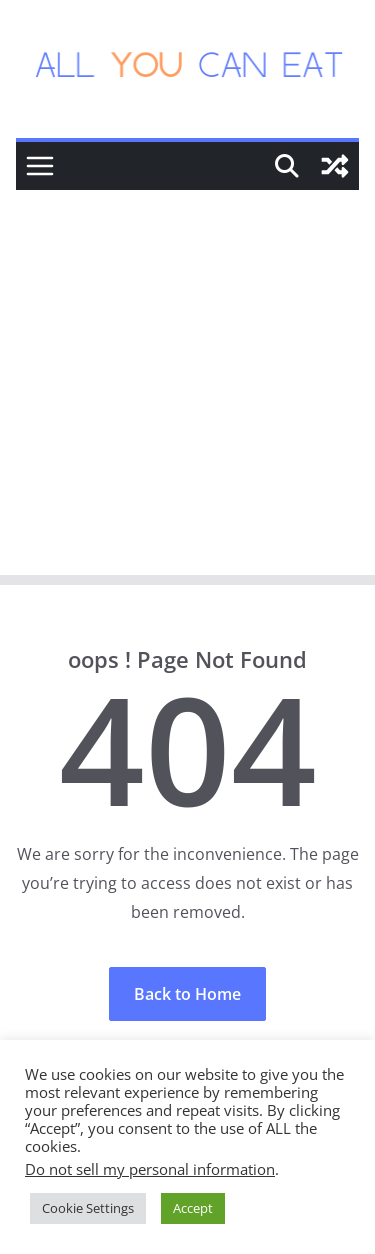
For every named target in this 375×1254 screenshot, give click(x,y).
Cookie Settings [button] (88, 1208)
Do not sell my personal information (150, 1169)
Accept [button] (193, 1208)
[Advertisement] (187, 387)
